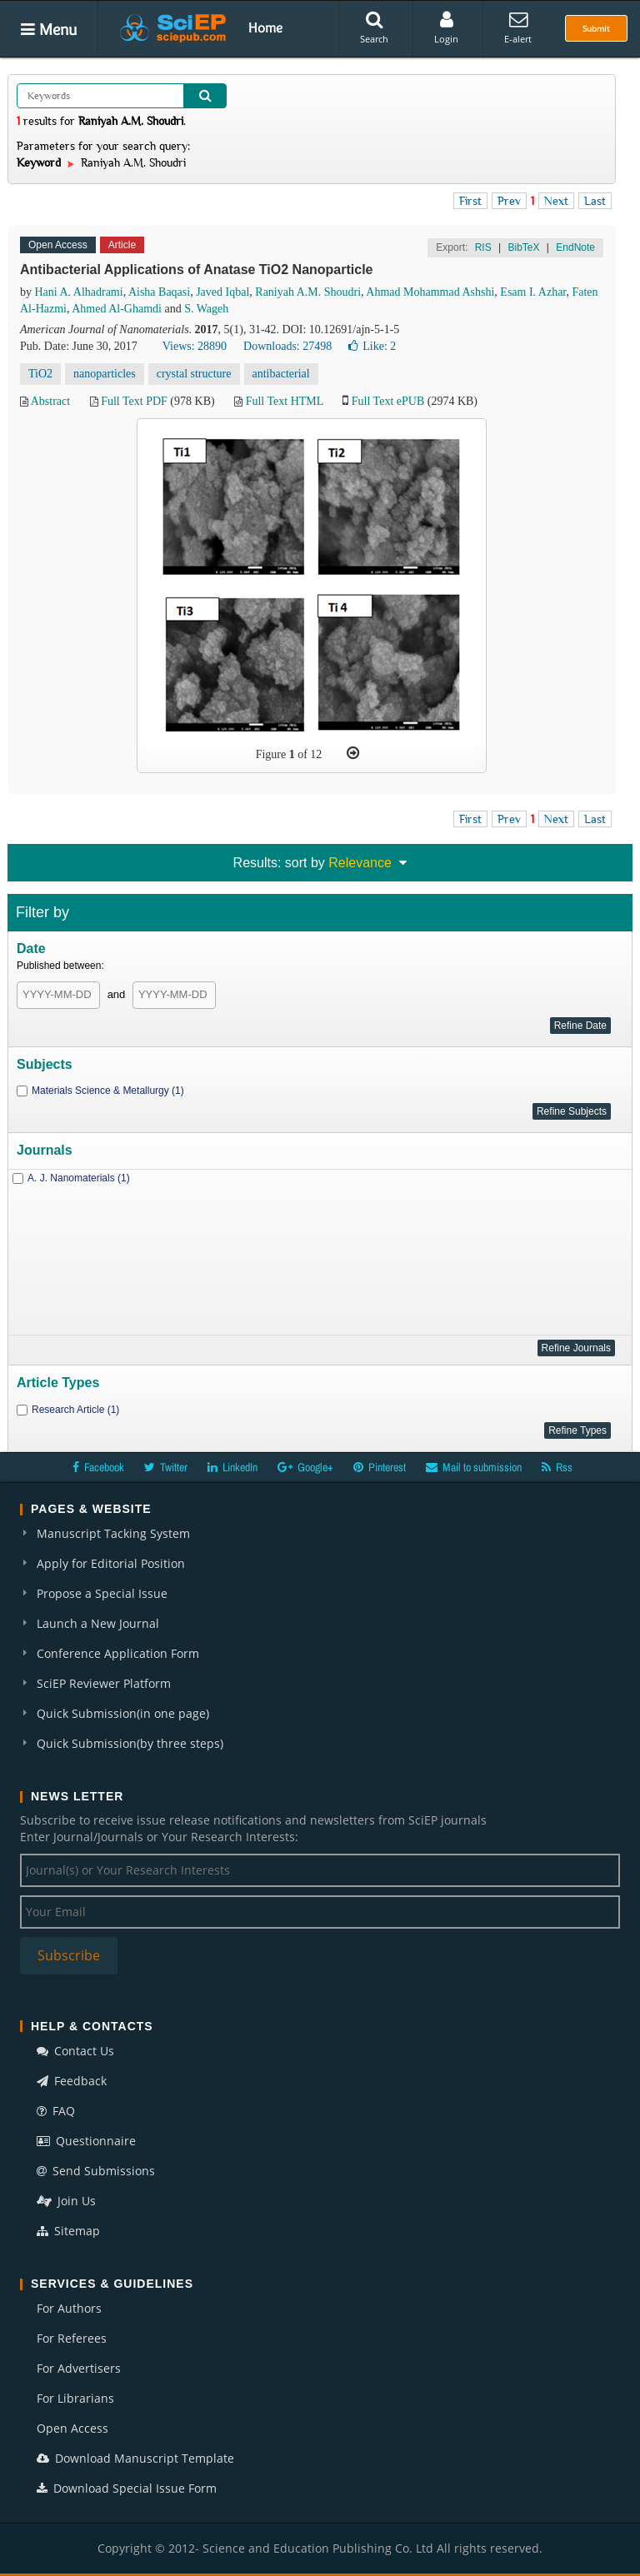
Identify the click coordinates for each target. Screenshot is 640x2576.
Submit (596, 28)
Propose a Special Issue (102, 1593)
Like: (372, 346)
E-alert (518, 27)
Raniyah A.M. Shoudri (308, 292)
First (470, 200)
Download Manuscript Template (135, 2458)
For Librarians (75, 2398)
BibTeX (523, 247)
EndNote (575, 247)
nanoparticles (104, 373)
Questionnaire (86, 2141)
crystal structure (194, 373)
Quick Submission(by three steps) (130, 1743)
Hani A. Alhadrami (79, 292)
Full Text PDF (134, 401)
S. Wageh (206, 308)
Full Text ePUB (388, 401)
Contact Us (75, 2051)
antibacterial (281, 373)
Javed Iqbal (222, 292)
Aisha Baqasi (159, 292)
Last (595, 200)
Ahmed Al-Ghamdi (117, 308)
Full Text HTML (284, 401)
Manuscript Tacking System (113, 1533)
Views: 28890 (194, 346)
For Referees (72, 2338)
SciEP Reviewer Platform (104, 1683)
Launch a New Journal (98, 1623)
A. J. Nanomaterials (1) (79, 1178)
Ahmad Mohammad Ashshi (430, 292)
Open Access (72, 2428)
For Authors (69, 2308)
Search (374, 27)
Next (556, 200)
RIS (483, 247)
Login (446, 27)
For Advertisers (79, 2368)
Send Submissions (96, 2171)
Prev (509, 200)
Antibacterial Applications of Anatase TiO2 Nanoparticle (196, 269)
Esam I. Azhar (533, 292)
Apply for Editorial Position (111, 1563)
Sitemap (68, 2231)
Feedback (72, 2081)
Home (265, 27)
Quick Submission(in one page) (123, 1713)
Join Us (66, 2201)
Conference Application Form (118, 1653)
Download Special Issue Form (127, 2488)
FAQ (56, 2111)
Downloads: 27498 (287, 346)
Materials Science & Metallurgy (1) (108, 1090)
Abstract (50, 401)
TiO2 (40, 373)
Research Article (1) (75, 1409)
